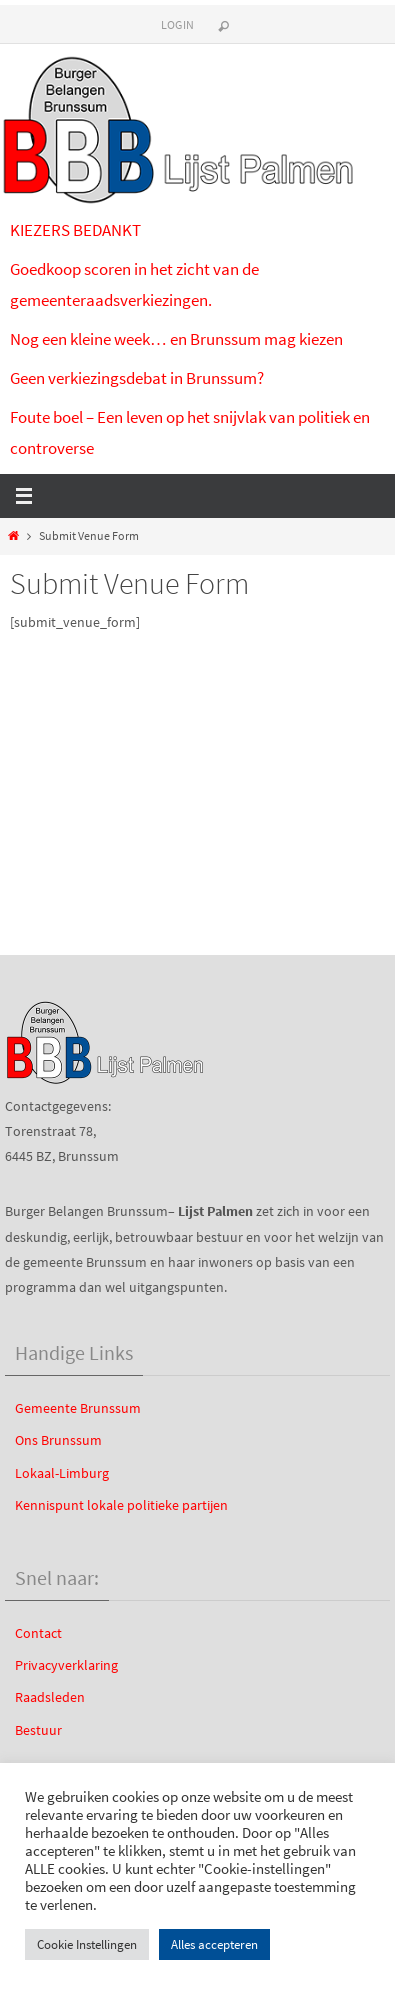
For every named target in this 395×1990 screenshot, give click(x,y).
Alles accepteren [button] (214, 1944)
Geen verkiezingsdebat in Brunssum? (137, 378)
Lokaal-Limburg (62, 1473)
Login (178, 24)
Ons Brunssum (58, 1440)
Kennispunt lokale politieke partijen (121, 1505)
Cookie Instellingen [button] (87, 1944)
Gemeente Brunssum (78, 1408)
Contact (38, 1633)
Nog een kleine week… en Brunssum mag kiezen (176, 339)
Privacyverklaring (66, 1665)
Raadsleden (50, 1697)
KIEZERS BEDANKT (75, 230)
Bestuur (38, 1730)
